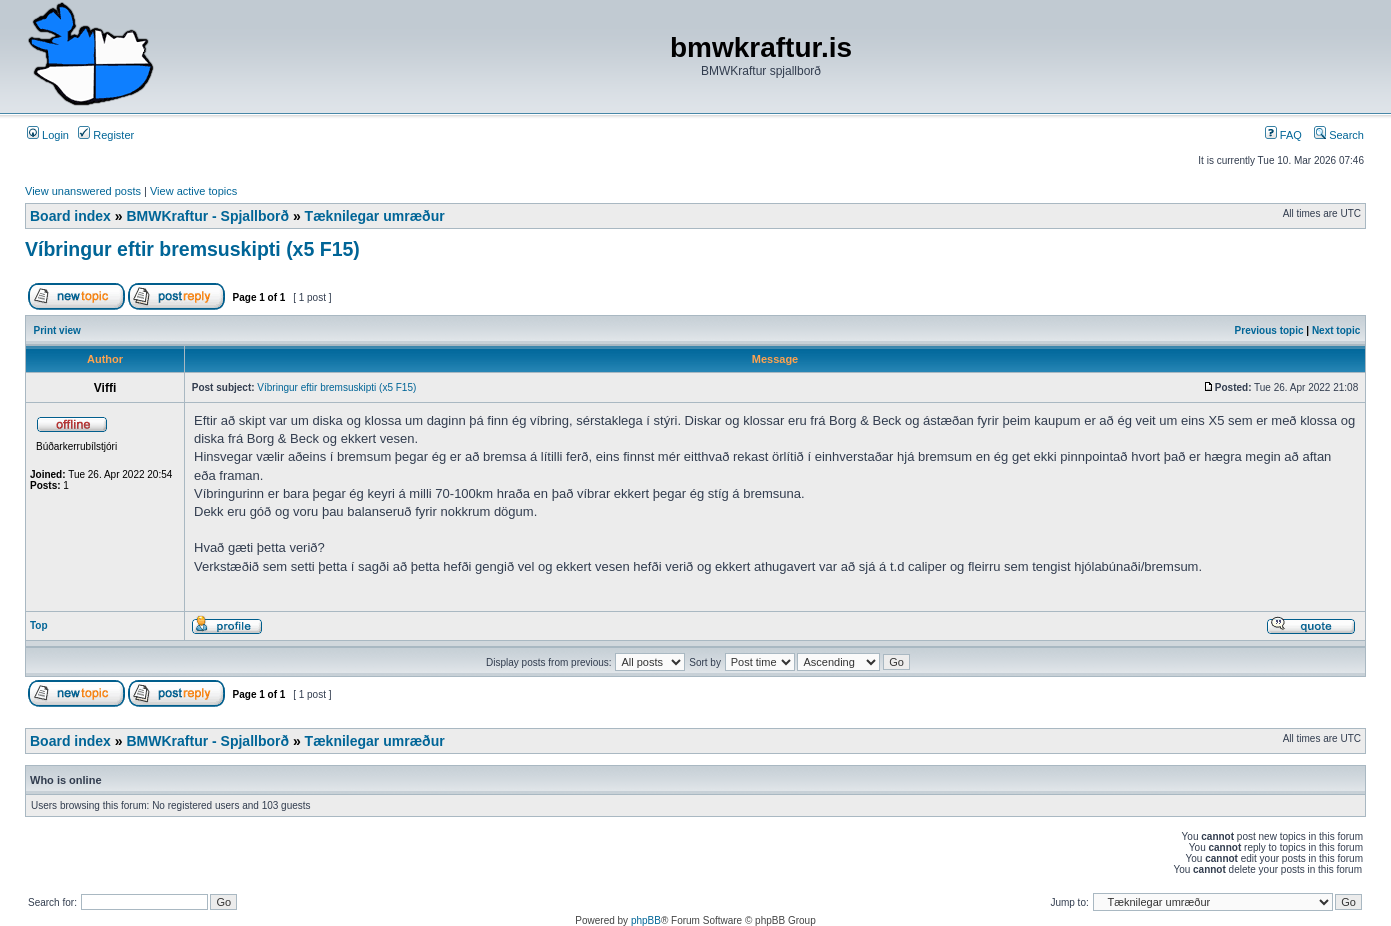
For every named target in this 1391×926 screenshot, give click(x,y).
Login (48, 135)
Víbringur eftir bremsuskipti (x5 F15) (192, 249)
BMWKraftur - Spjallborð (207, 216)
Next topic (1336, 330)
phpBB (646, 920)
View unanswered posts (83, 191)
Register (106, 135)
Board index (70, 216)
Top (39, 625)
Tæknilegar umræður (375, 216)
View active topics (193, 191)
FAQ (1283, 135)
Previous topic (1269, 330)
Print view (57, 330)
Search (1339, 135)
